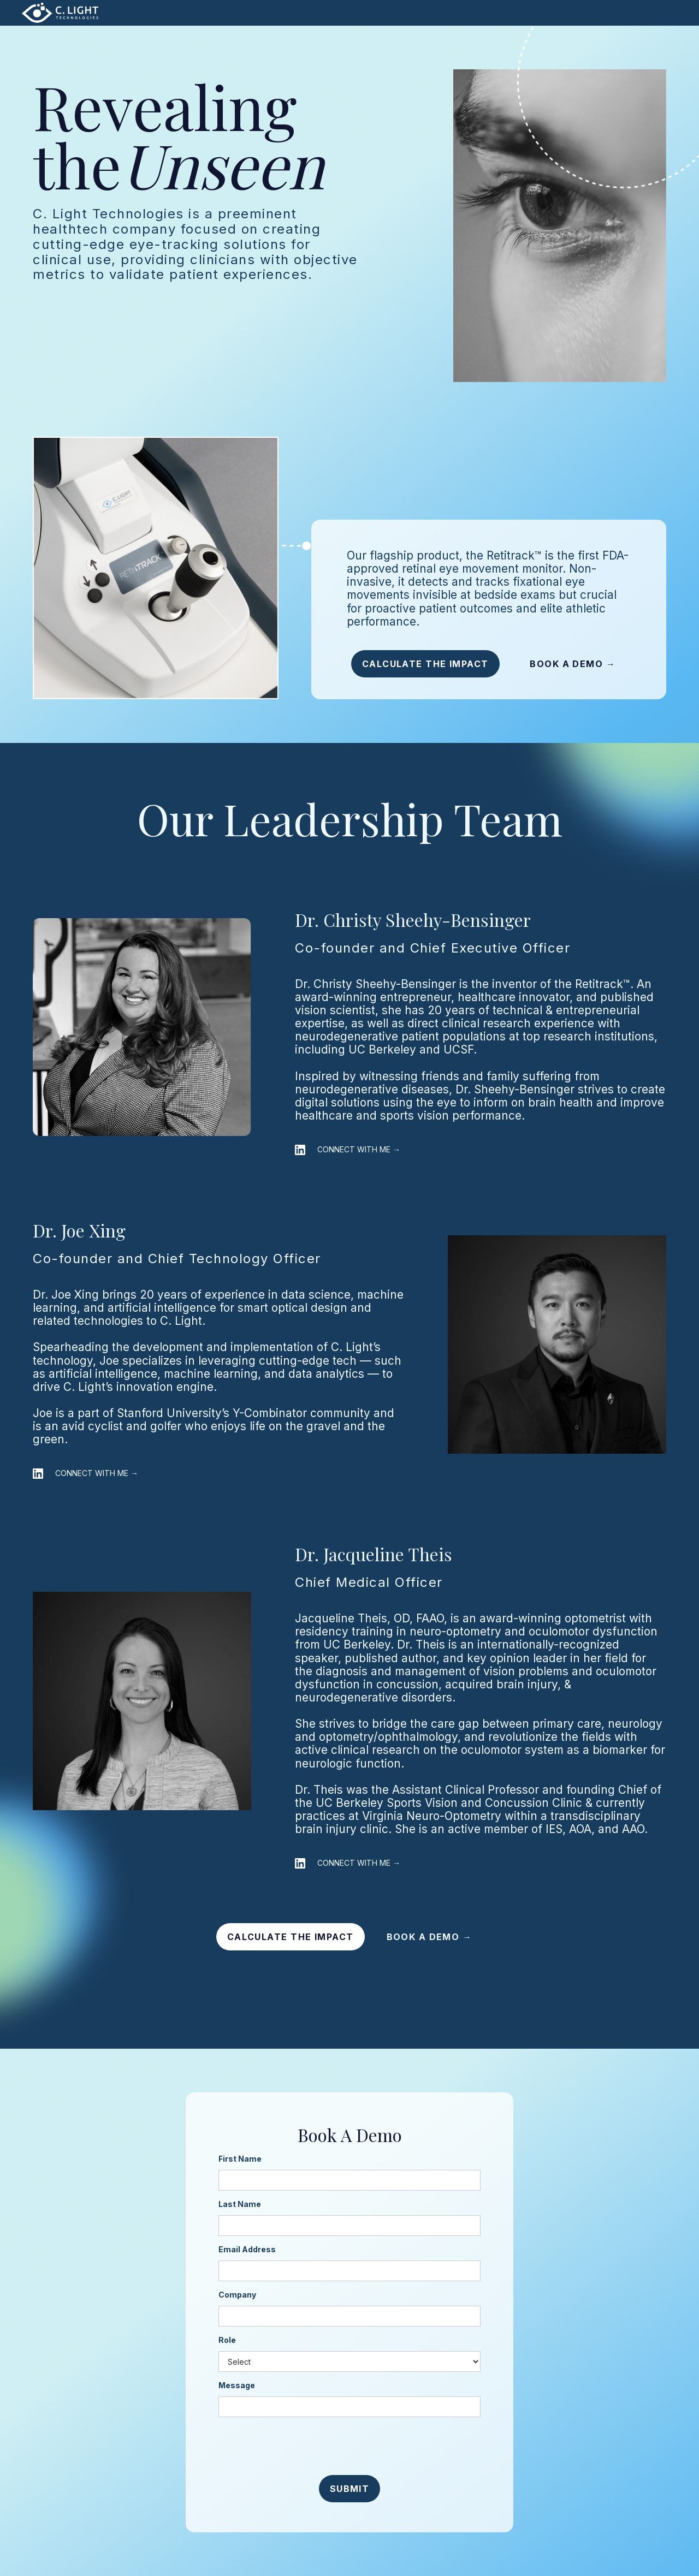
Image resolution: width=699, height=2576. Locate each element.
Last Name (239, 2204)
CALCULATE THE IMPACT (425, 663)
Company (237, 2294)
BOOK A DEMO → (572, 663)
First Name (240, 2158)
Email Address (247, 2249)
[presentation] (349, 2446)
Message (236, 2385)
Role (227, 2340)
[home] (60, 13)
